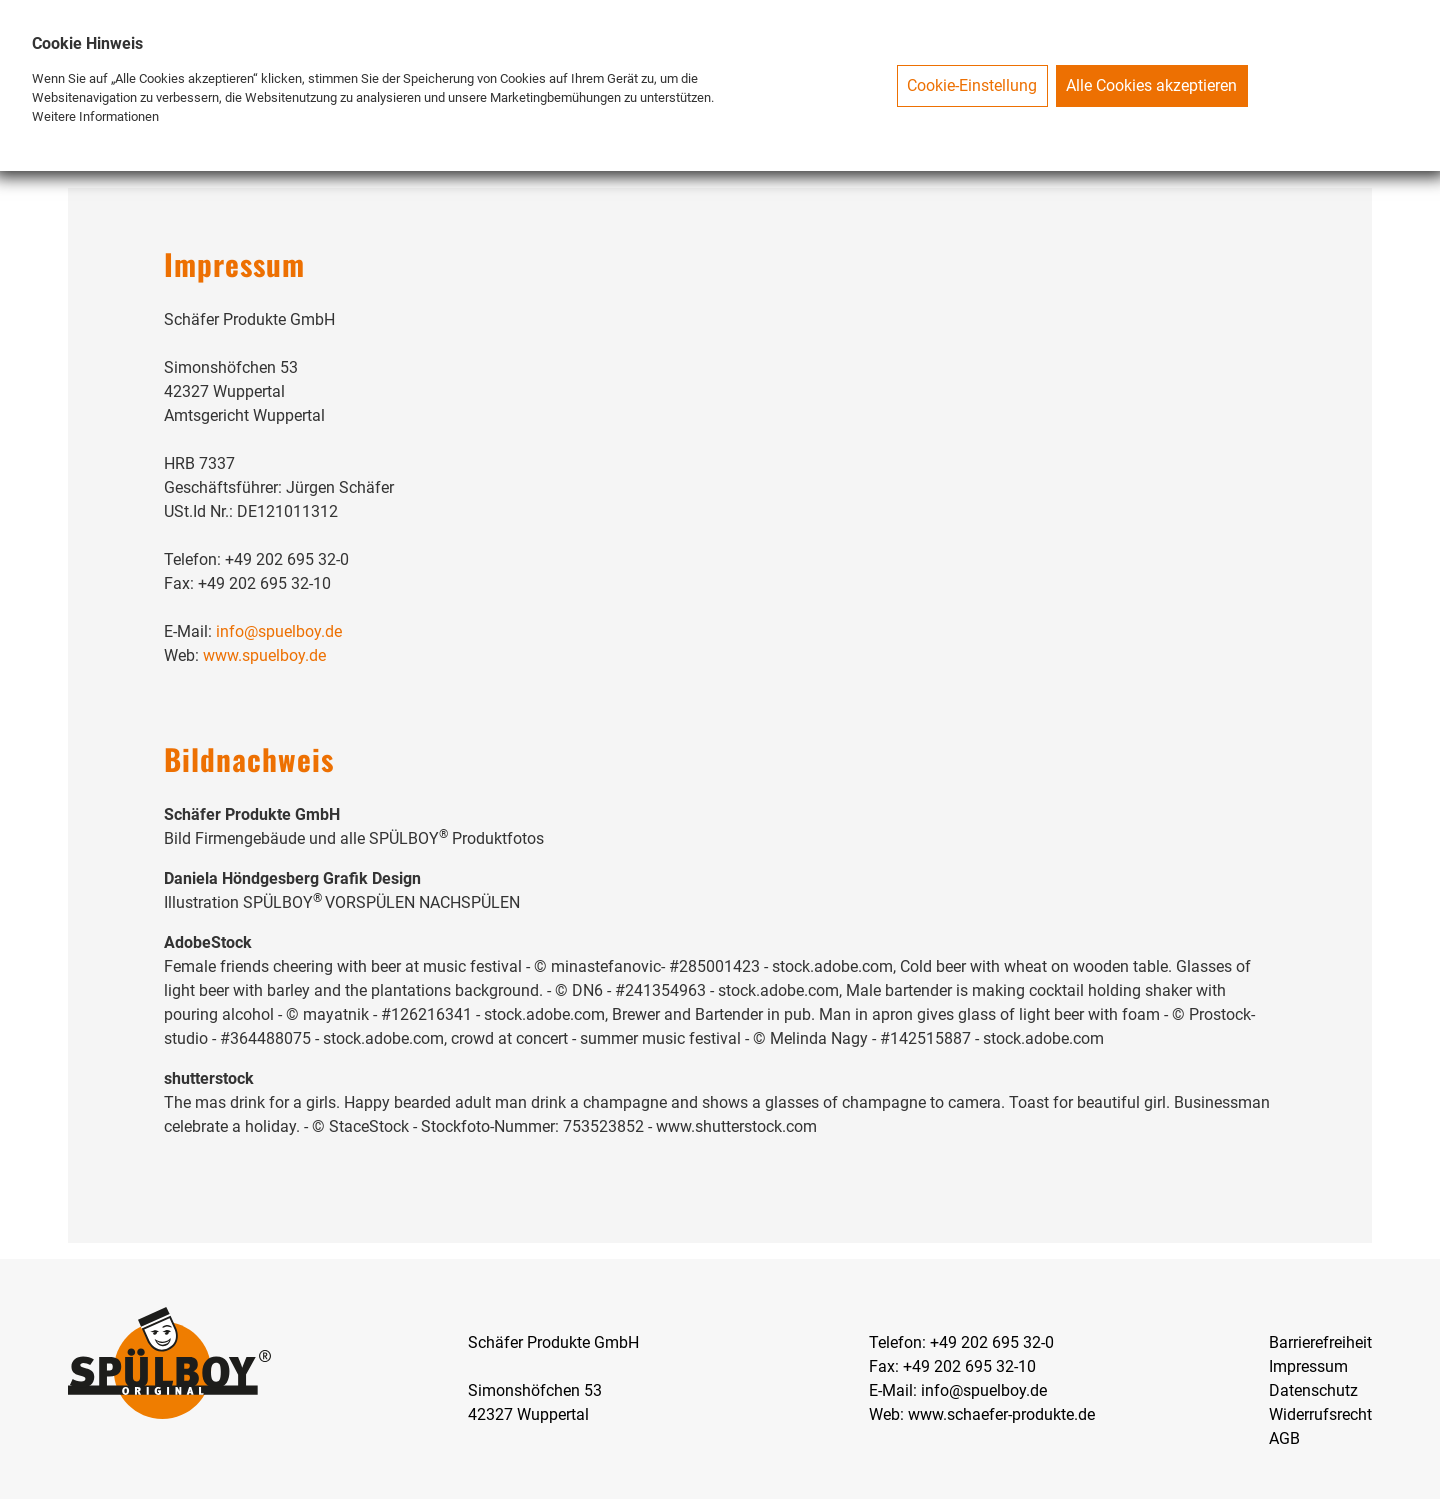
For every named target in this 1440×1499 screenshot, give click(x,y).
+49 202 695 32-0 (992, 1342)
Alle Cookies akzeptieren (1151, 85)
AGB (1284, 1438)
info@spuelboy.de (279, 631)
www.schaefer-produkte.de (1001, 1414)
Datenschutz (1313, 1390)
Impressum (1308, 1366)
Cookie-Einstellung (972, 85)
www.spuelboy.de (264, 655)
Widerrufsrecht (1320, 1414)
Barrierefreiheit (1320, 1342)
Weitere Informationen (95, 116)
